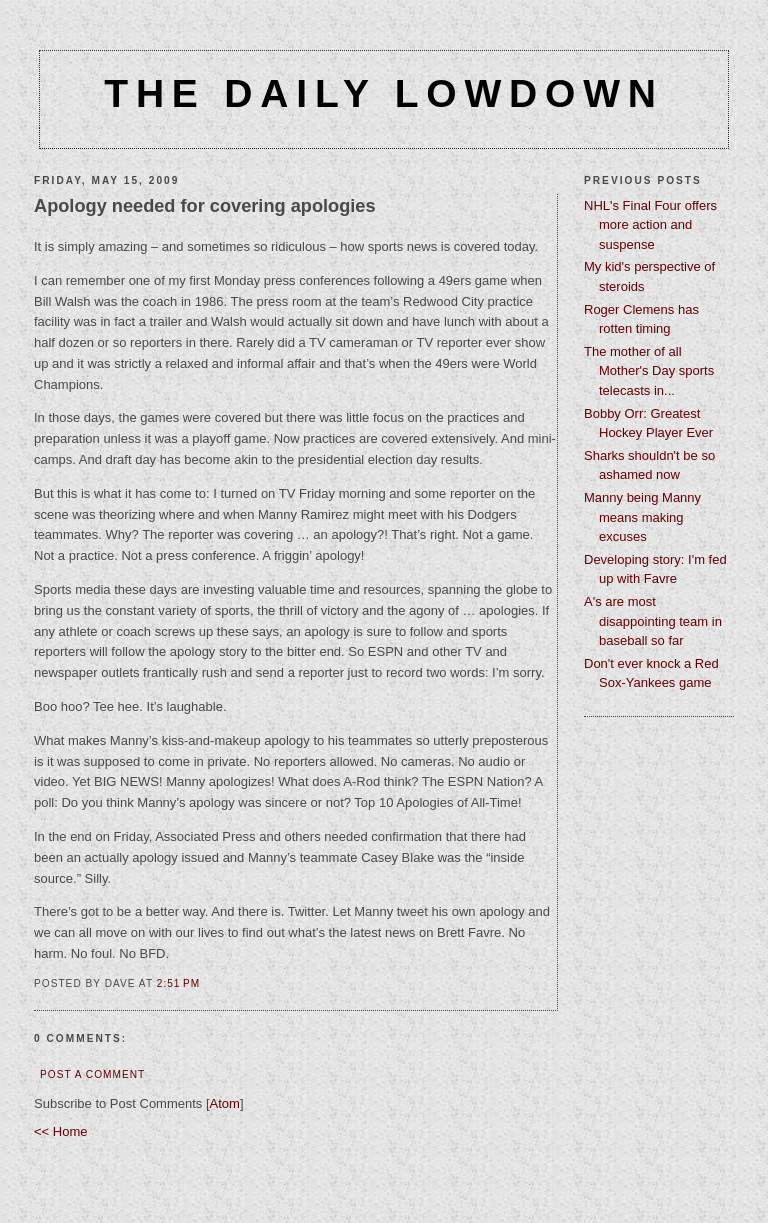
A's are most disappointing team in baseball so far (653, 621)
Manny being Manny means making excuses (642, 517)
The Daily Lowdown (383, 93)
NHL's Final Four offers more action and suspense (650, 225)
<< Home (60, 1131)
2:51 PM (178, 983)
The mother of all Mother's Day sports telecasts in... (649, 371)
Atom (225, 1103)
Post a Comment (92, 1074)
